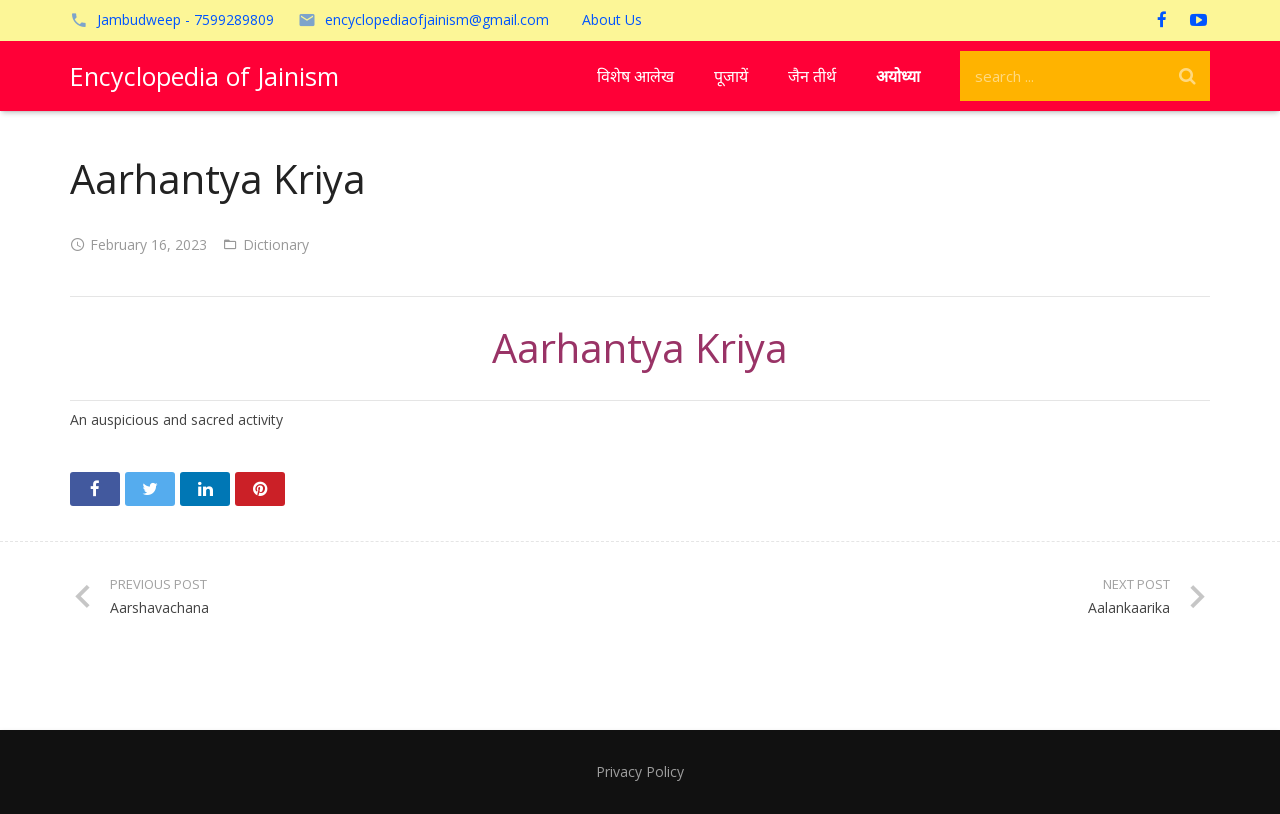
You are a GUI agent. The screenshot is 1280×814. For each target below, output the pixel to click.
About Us (612, 19)
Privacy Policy (640, 771)
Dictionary (276, 244)
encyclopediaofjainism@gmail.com (437, 19)
